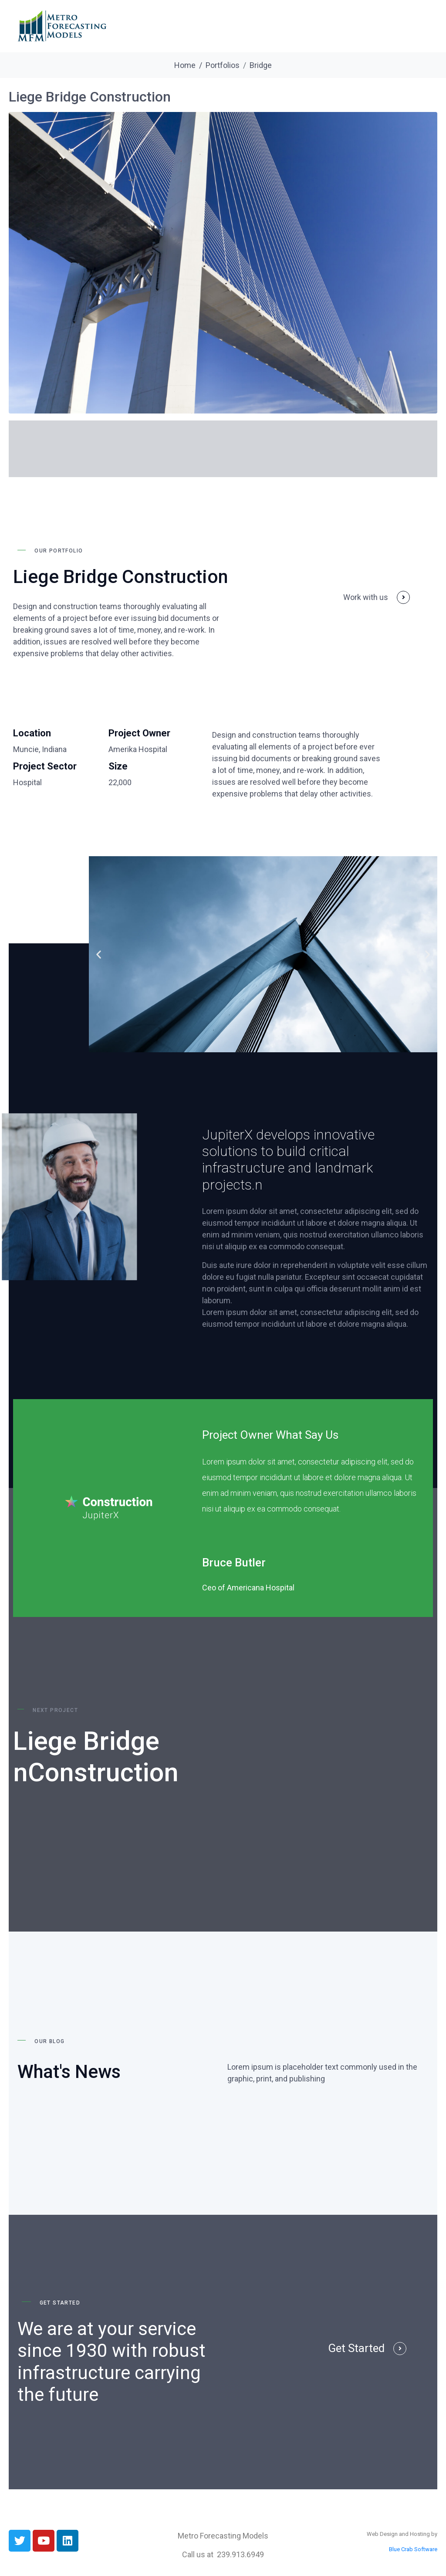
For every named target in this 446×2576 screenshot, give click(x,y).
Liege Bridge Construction (90, 96)
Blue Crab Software (413, 2549)
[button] (98, 954)
